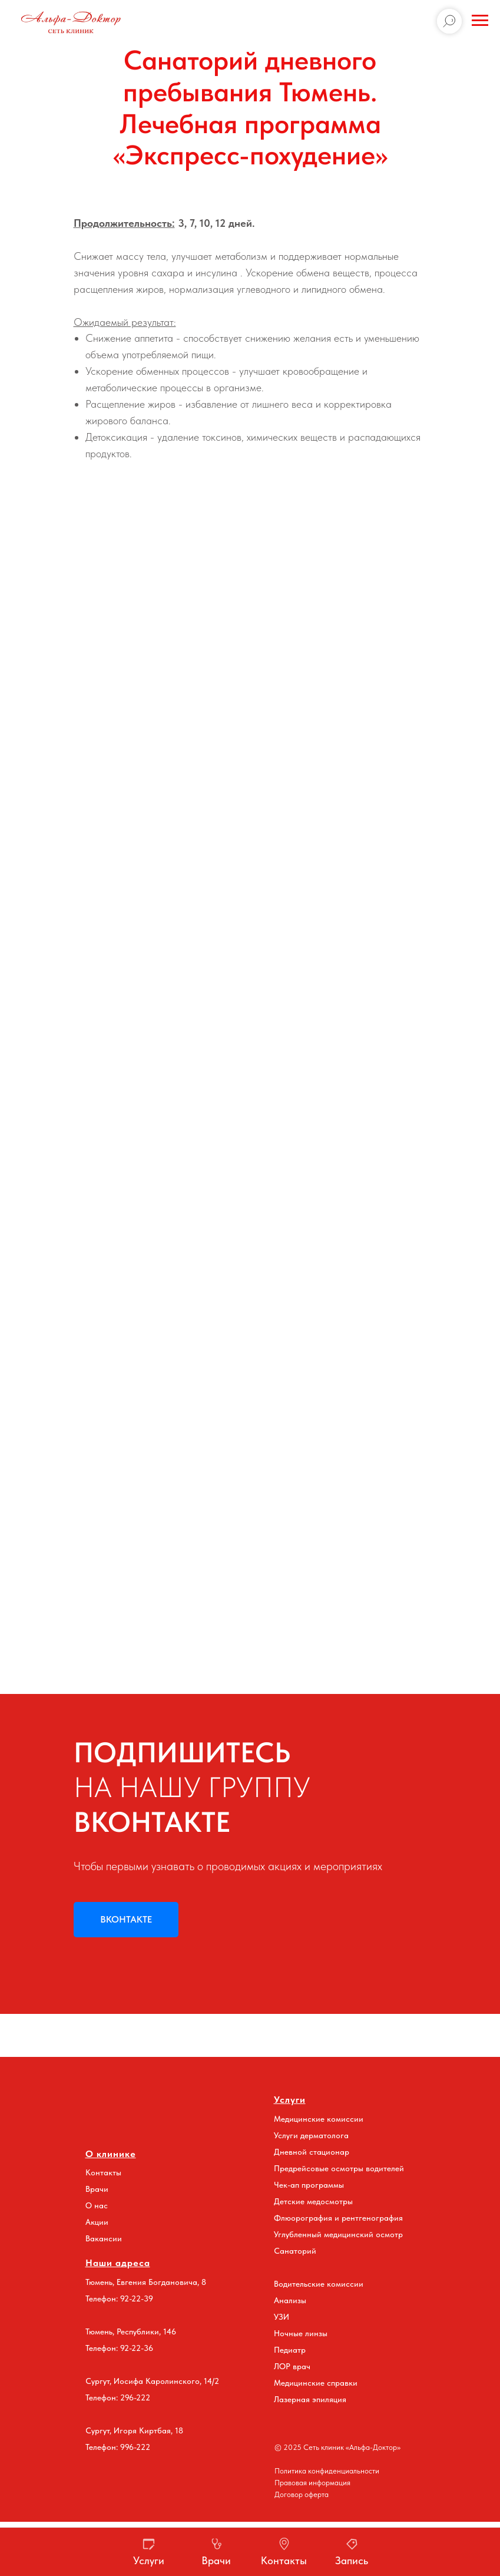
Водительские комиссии (318, 2283)
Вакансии (103, 2238)
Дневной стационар (311, 2151)
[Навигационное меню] (480, 21)
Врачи (96, 2189)
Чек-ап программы (309, 2184)
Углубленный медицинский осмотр (338, 2234)
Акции (96, 2222)
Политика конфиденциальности (326, 2470)
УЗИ (281, 2316)
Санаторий (295, 2250)
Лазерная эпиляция (310, 2399)
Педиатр (290, 2349)
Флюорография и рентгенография (338, 2217)
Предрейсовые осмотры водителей (339, 2168)
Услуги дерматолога (311, 2135)
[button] (351, 2552)
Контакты (103, 2172)
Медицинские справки (315, 2382)
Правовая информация (312, 2482)
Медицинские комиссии (318, 2118)
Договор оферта (301, 2494)
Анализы (290, 2300)
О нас (96, 2205)
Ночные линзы (300, 2333)
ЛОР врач (292, 2366)
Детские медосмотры (313, 2201)
